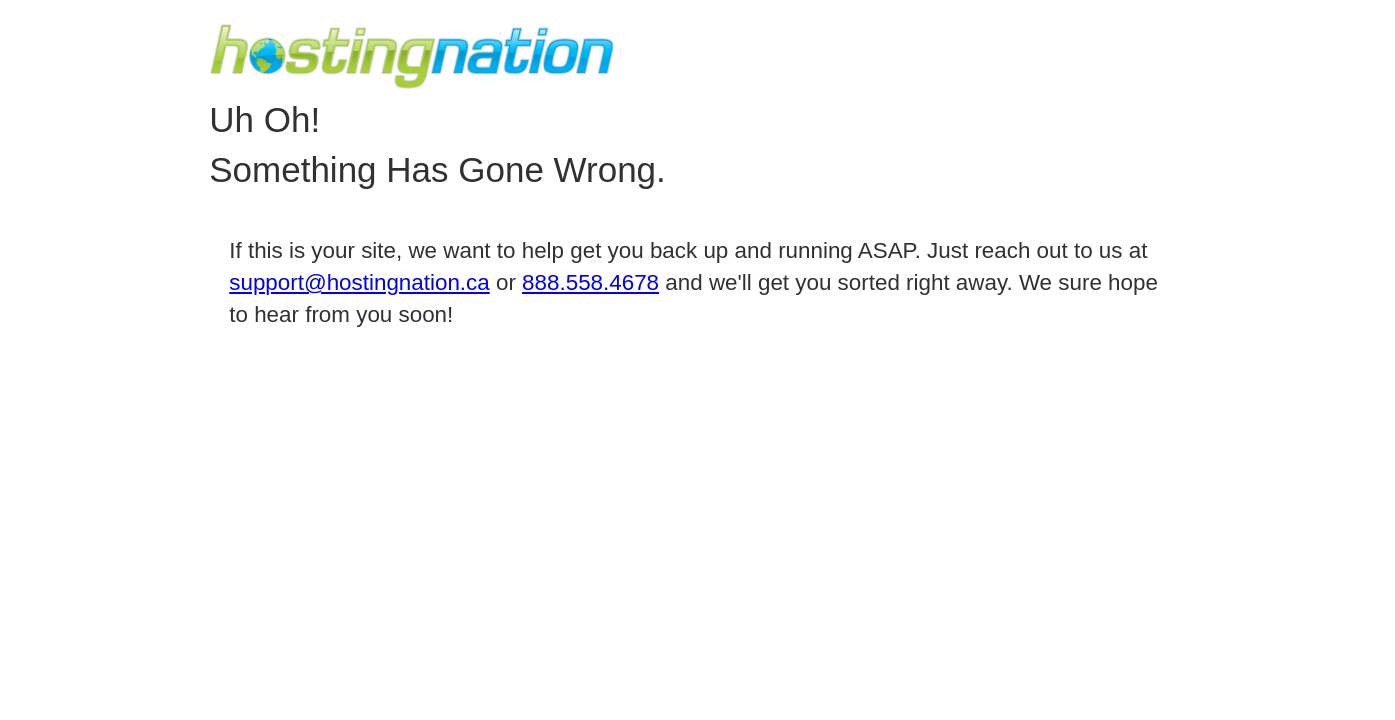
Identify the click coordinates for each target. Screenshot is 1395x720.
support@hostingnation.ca (359, 282)
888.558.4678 (590, 282)
